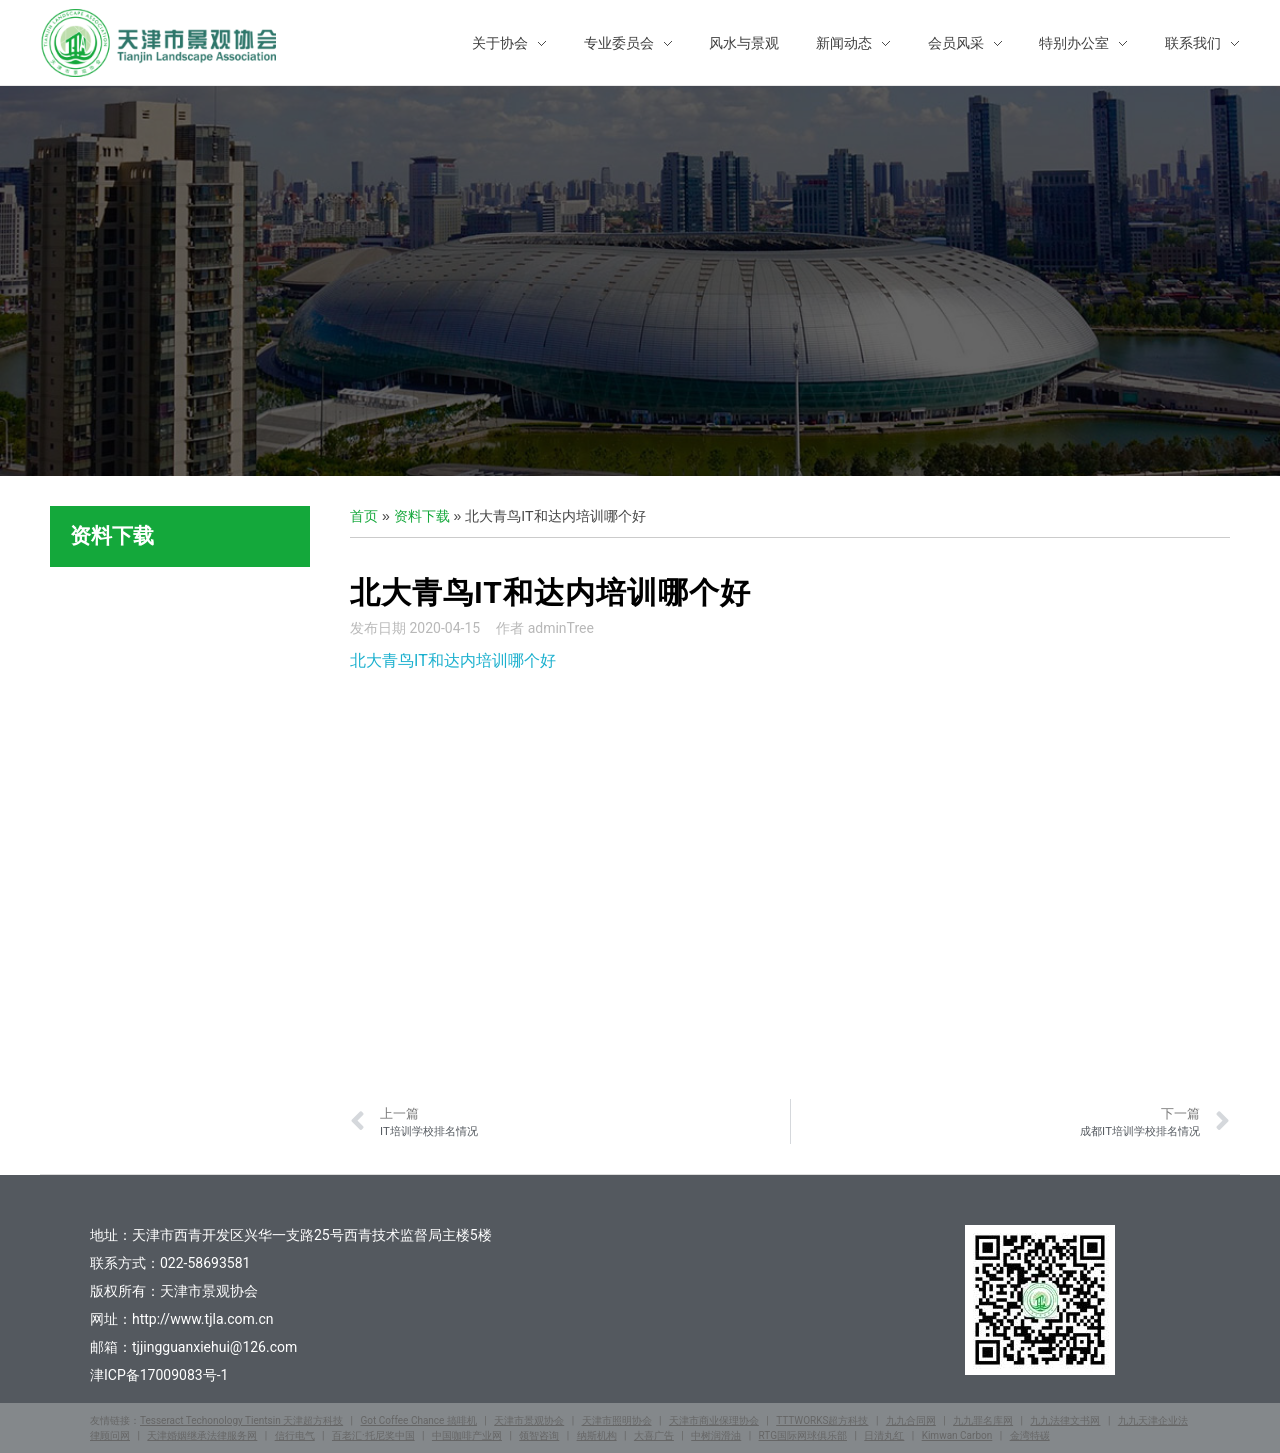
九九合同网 (911, 1420)
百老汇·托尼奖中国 (373, 1435)
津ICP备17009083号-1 (159, 1375)
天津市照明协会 (617, 1420)
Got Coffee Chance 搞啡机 (418, 1420)
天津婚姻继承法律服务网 (202, 1435)
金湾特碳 (1030, 1435)
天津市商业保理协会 (714, 1420)
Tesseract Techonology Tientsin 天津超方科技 (241, 1420)
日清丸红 (884, 1435)
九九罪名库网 (983, 1420)
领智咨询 (539, 1435)
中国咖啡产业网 (467, 1435)
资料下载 (422, 516)
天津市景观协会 (529, 1420)
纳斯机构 (597, 1435)
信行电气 (295, 1435)
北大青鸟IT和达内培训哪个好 (453, 660)
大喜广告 (654, 1435)
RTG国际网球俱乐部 (803, 1435)
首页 (364, 516)
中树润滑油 (716, 1435)
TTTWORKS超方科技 (822, 1420)
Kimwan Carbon (957, 1435)
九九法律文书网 (1065, 1420)
